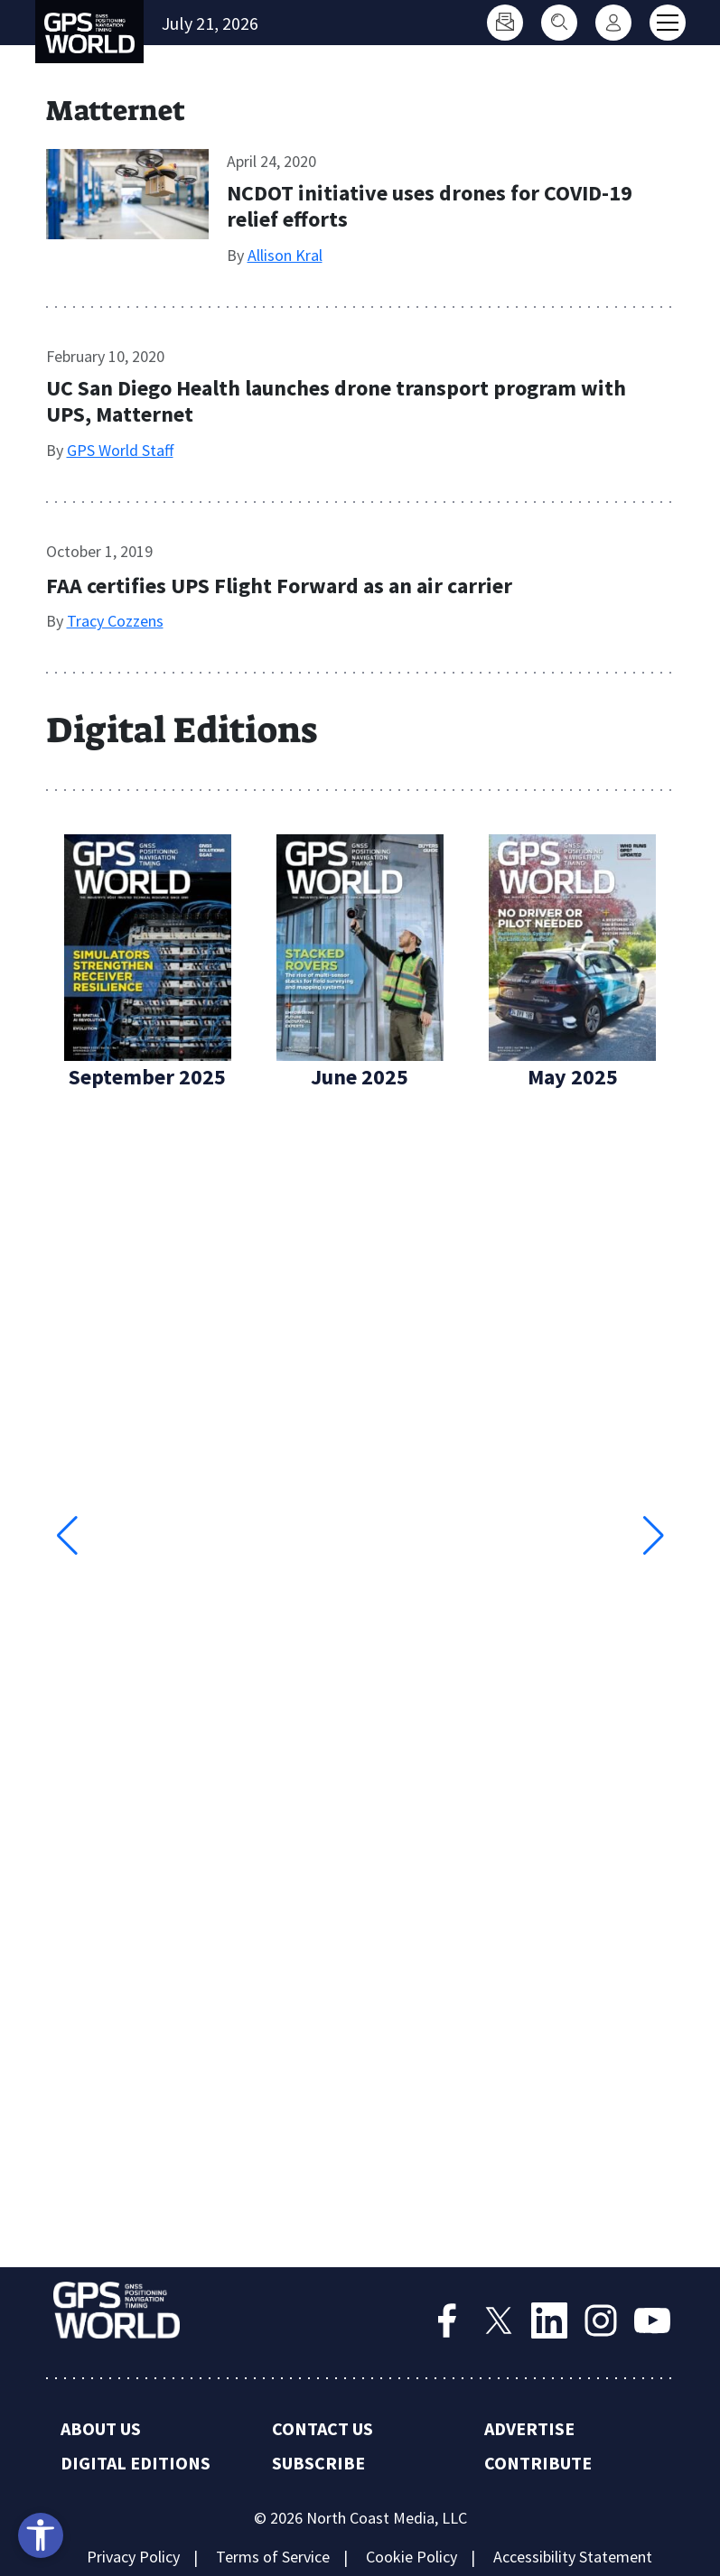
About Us (101, 2428)
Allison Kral (285, 255)
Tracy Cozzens (115, 620)
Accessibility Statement (572, 2556)
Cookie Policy (411, 2556)
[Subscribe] (505, 23)
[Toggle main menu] (668, 23)
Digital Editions (135, 2462)
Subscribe (318, 2462)
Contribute (538, 2462)
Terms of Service (273, 2556)
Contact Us (322, 2428)
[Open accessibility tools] (40, 2535)
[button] (653, 1536)
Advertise (529, 2428)
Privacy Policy (133, 2556)
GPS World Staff (120, 450)
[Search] (559, 23)
